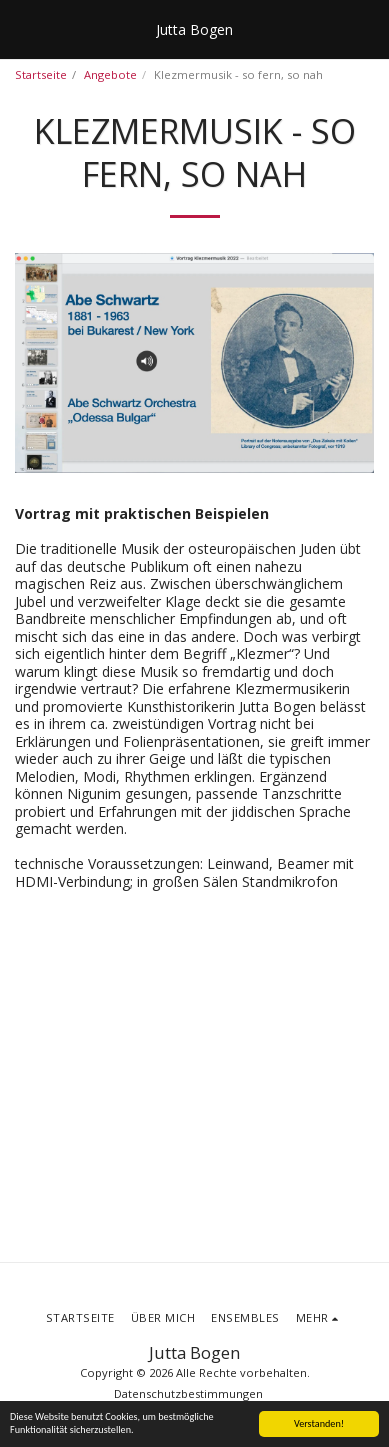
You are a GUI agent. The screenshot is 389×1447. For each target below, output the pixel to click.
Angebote (110, 74)
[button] (22, 28)
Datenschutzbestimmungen (188, 1393)
